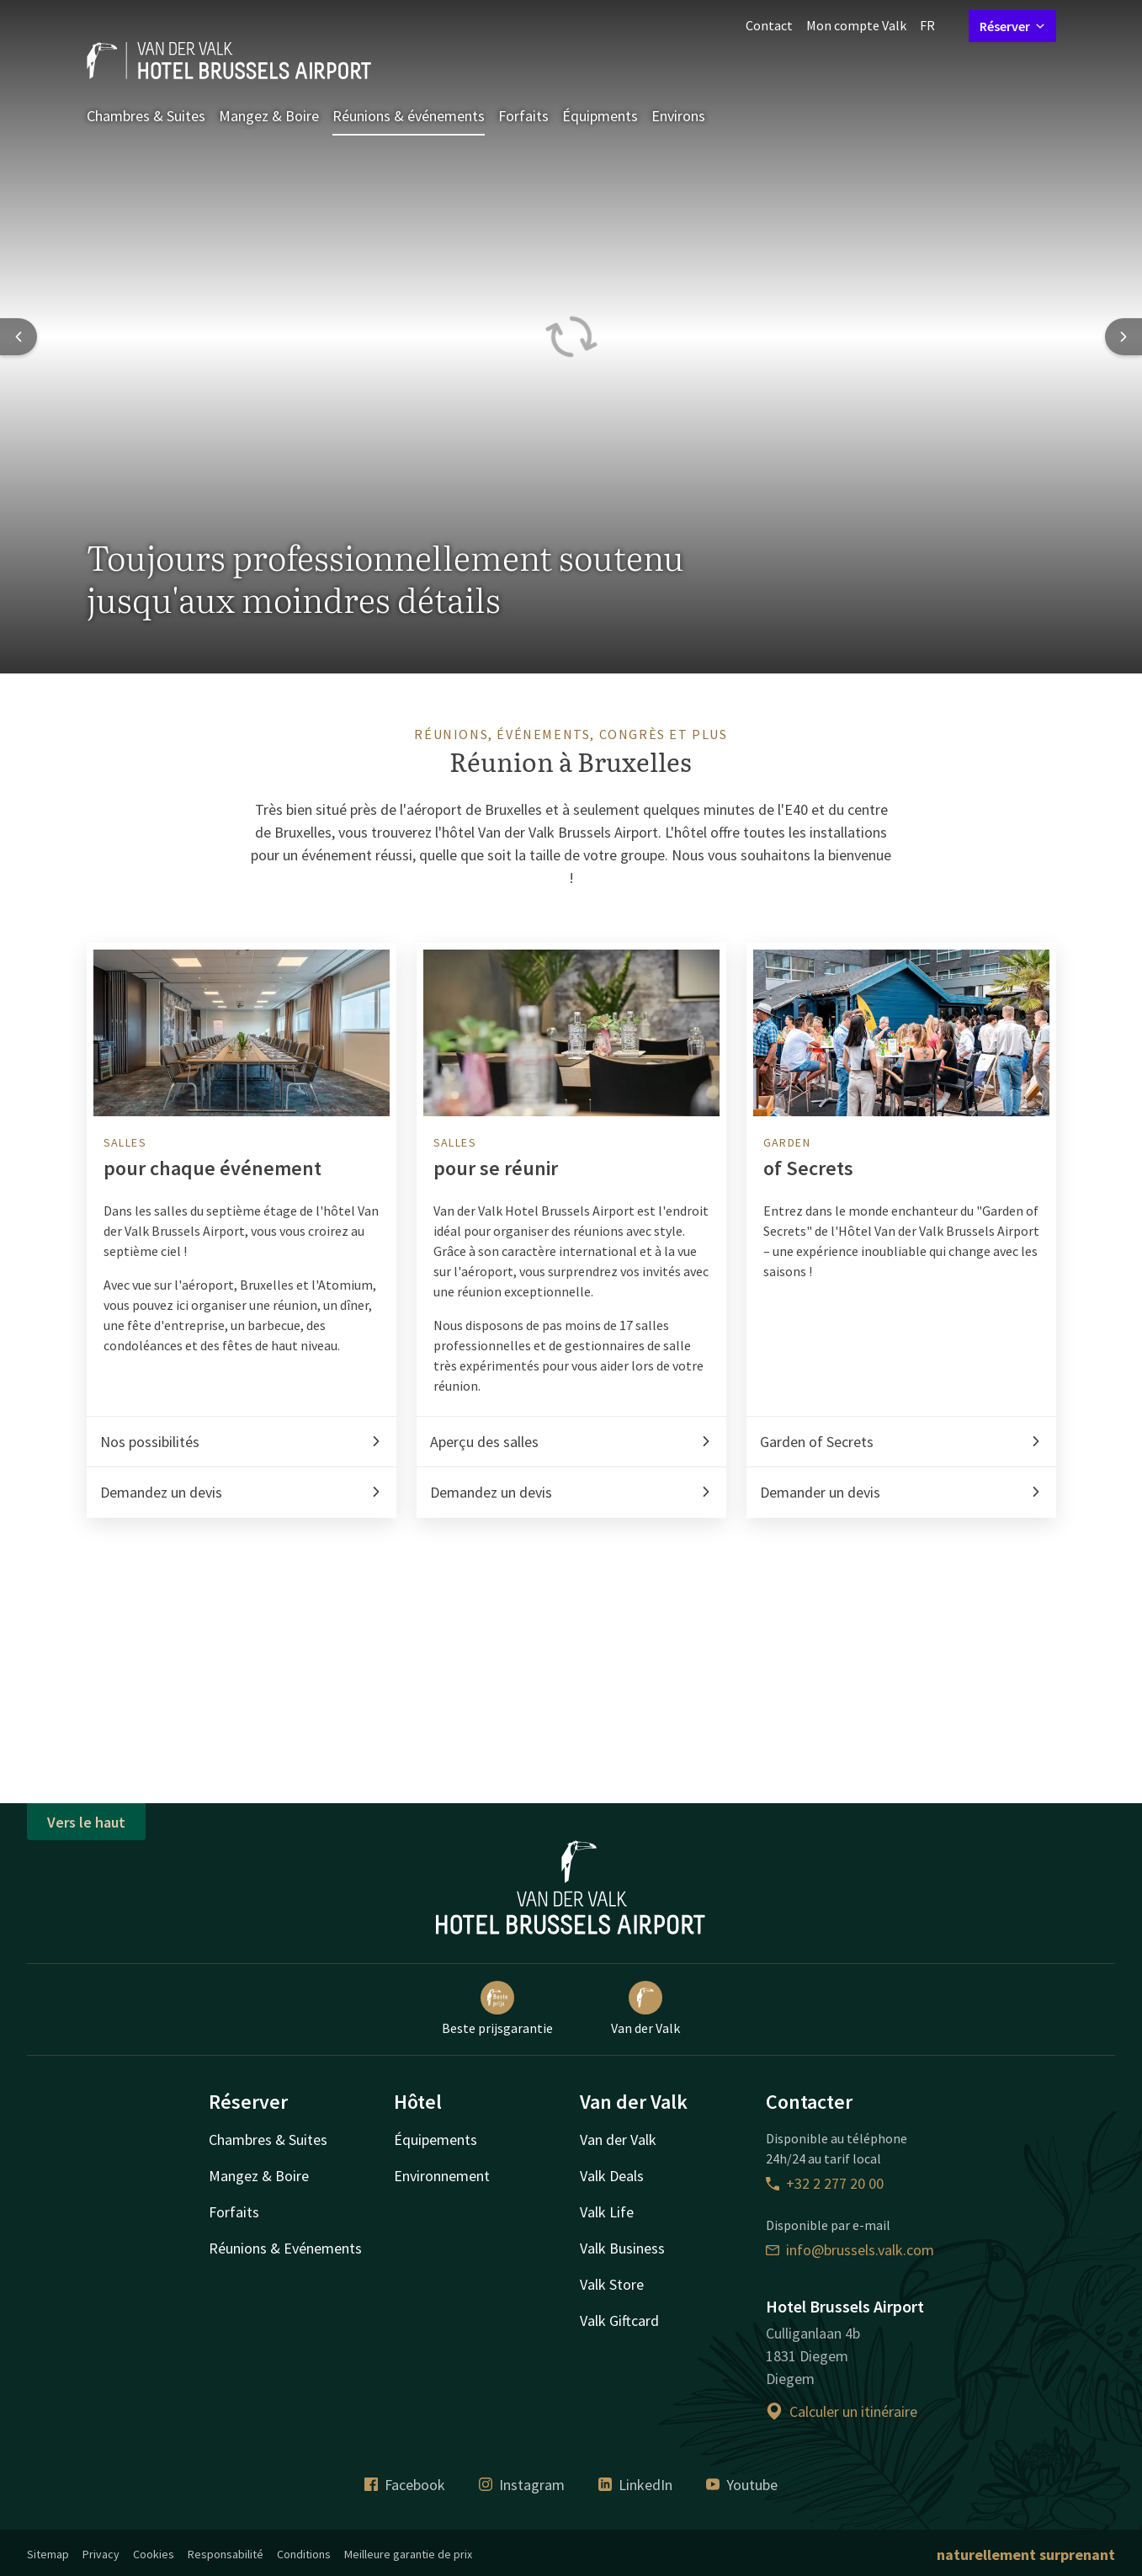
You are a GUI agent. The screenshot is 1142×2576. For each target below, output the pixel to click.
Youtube (742, 2484)
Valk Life (607, 2212)
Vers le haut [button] (86, 1822)
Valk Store (612, 2284)
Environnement (442, 2175)
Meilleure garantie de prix (408, 2554)
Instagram (522, 2484)
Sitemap (48, 2554)
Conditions (304, 2554)
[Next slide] (1123, 336)
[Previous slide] (18, 336)
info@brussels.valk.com (850, 2249)
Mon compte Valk (856, 25)
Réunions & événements (408, 115)
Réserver (1012, 26)
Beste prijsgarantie (497, 2008)
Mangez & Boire (269, 115)
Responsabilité (225, 2554)
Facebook (404, 2484)
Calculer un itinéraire (841, 2411)
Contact (769, 25)
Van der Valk (645, 2008)
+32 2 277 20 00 (825, 2183)
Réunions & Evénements (285, 2248)
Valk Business (622, 2248)
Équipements (435, 2139)
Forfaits (523, 115)
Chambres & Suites (146, 115)
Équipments (600, 115)
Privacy (101, 2554)
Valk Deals (612, 2175)
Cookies (153, 2554)
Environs (678, 115)
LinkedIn (635, 2484)
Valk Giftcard (619, 2320)
